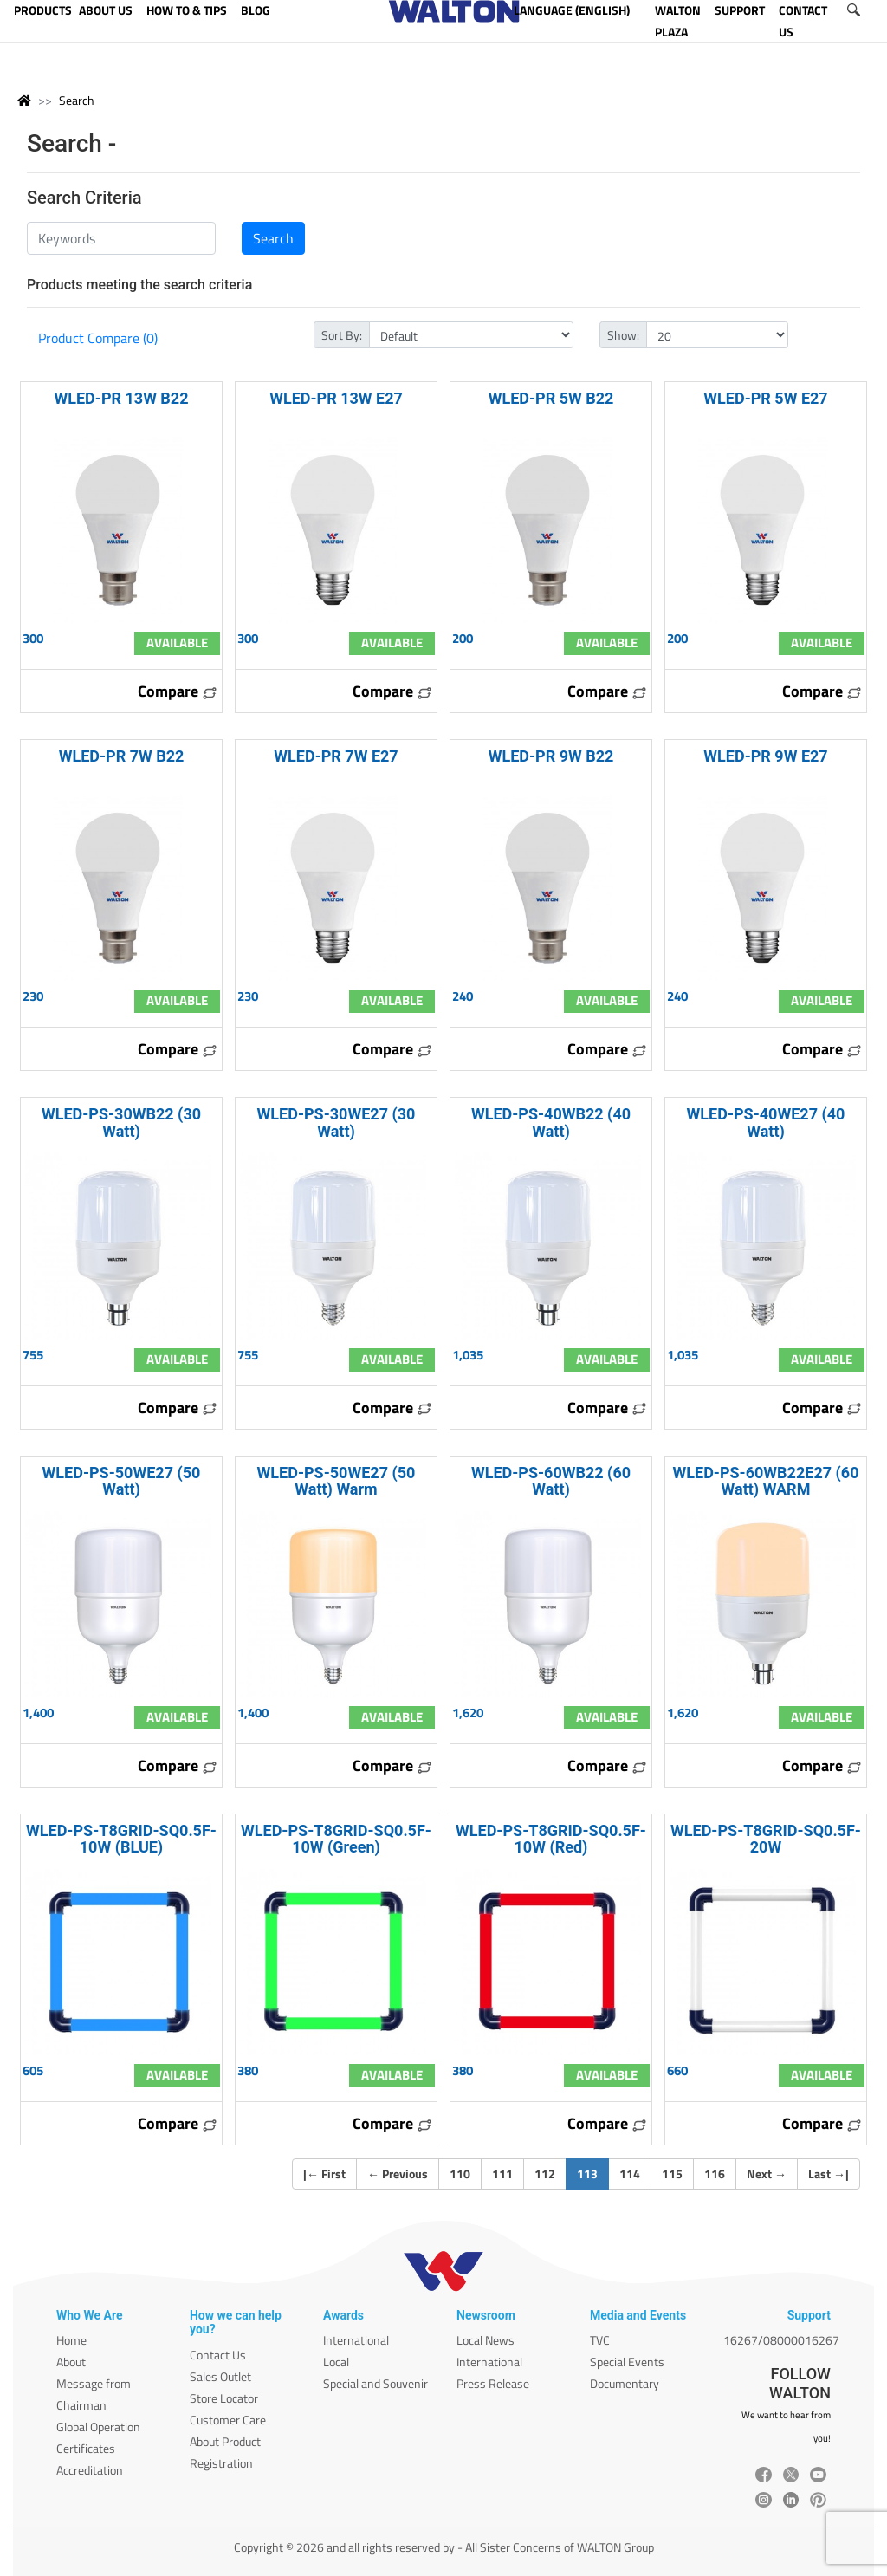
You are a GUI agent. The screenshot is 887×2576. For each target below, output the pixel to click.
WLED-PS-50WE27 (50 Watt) (121, 1480)
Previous (397, 2173)
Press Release (492, 2383)
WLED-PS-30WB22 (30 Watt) (121, 1122)
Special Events (627, 2361)
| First (324, 2173)
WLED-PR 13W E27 (336, 398)
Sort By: (341, 335)
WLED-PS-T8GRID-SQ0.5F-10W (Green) (336, 1838)
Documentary (624, 2383)
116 (714, 2173)
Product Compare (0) (98, 338)
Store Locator (224, 2398)
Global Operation (98, 2426)
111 (502, 2173)
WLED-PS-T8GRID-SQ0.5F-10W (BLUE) (121, 1838)
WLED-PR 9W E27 (765, 756)
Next (767, 2173)
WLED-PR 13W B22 (121, 398)
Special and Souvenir (375, 2383)
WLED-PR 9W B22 (551, 756)
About (71, 2361)
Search (76, 100)
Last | (828, 2173)
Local (336, 2361)
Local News (485, 2340)
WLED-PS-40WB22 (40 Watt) (551, 1122)
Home (71, 2340)
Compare (177, 691)
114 (629, 2173)
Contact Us (218, 2355)
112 (544, 2173)
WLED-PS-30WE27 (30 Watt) (336, 1122)
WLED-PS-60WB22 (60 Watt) (551, 1480)
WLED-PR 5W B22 (551, 398)
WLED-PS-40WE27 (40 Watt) (766, 1122)
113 (593, 2173)
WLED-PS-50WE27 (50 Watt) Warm (336, 1480)
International (356, 2340)
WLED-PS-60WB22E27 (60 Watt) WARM (766, 1480)
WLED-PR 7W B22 (122, 756)
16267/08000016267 (781, 2340)
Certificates (85, 2448)
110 (460, 2173)
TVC (600, 2340)
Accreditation (89, 2470)
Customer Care (228, 2420)
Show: (623, 335)
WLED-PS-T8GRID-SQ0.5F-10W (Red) (551, 1838)
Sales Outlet (220, 2376)
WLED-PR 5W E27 (765, 398)
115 (672, 2173)
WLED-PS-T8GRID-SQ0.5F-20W (765, 1838)
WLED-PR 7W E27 (336, 756)
